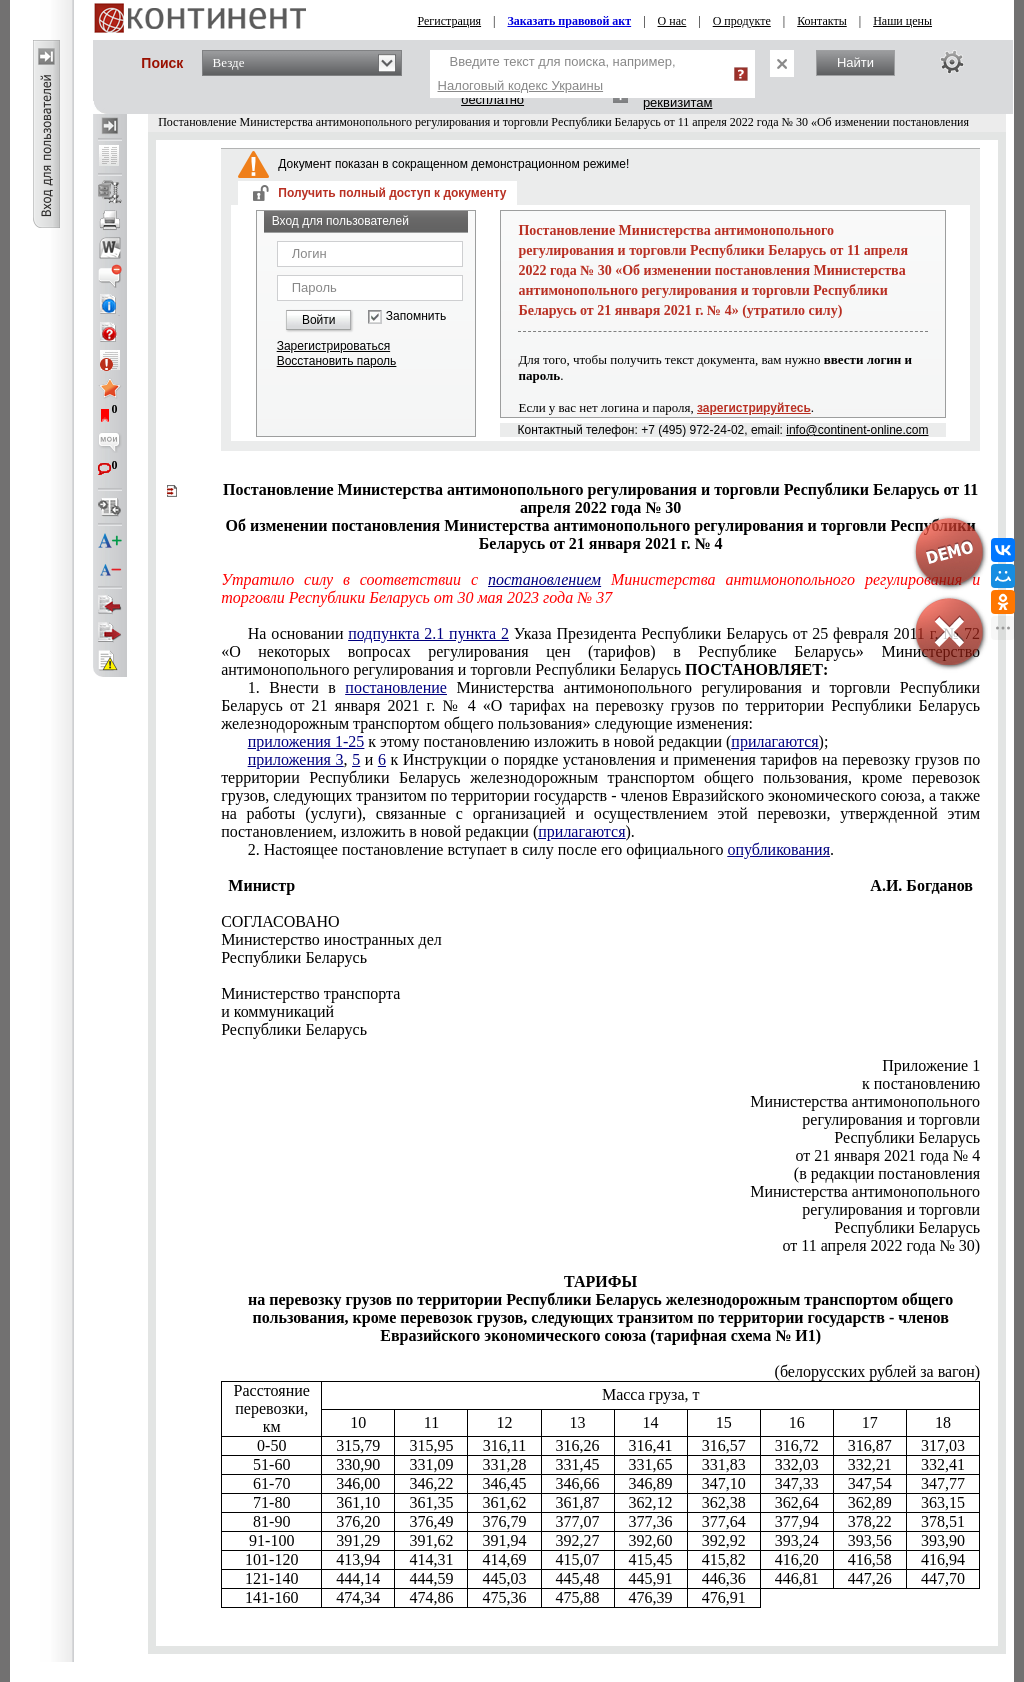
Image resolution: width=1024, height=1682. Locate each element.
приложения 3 (296, 759)
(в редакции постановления (887, 1173)
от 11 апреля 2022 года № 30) (882, 1245)
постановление (396, 687)
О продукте (742, 21)
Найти (855, 62)
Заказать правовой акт (570, 21)
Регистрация (450, 21)
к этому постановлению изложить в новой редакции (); (538, 741)
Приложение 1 (931, 1065)
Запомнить (416, 316)
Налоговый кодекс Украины (521, 85)
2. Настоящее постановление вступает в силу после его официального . (541, 849)
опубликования (779, 849)
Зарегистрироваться (333, 346)
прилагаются (774, 741)
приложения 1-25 (306, 741)
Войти (319, 320)
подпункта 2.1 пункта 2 (428, 633)
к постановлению (921, 1083)
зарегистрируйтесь (754, 408)
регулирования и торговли (891, 1119)
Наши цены (902, 21)
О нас (672, 21)
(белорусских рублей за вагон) (878, 1371)
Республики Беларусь (907, 1137)
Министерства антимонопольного (865, 1101)
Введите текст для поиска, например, (557, 73)
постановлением (544, 579)
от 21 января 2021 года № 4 (887, 1155)
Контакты (822, 21)
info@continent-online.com (857, 430)
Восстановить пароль (337, 361)
